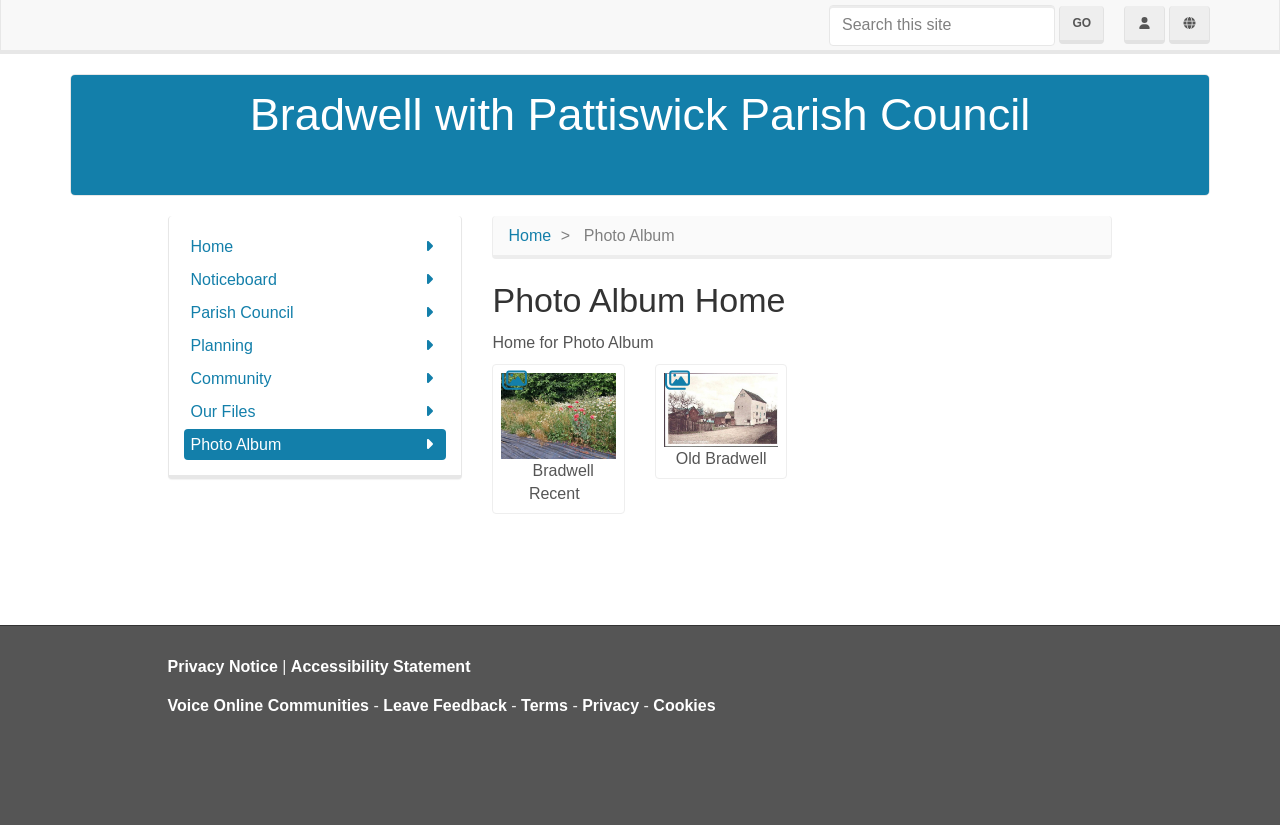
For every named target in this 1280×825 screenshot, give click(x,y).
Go (1081, 23)
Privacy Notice (223, 666)
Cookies (684, 705)
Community (315, 378)
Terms (544, 705)
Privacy (610, 705)
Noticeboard (315, 279)
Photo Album (315, 444)
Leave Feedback (445, 705)
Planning (315, 345)
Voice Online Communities (269, 705)
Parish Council (315, 312)
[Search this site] (942, 25)
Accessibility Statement (381, 666)
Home (315, 246)
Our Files (315, 411)
